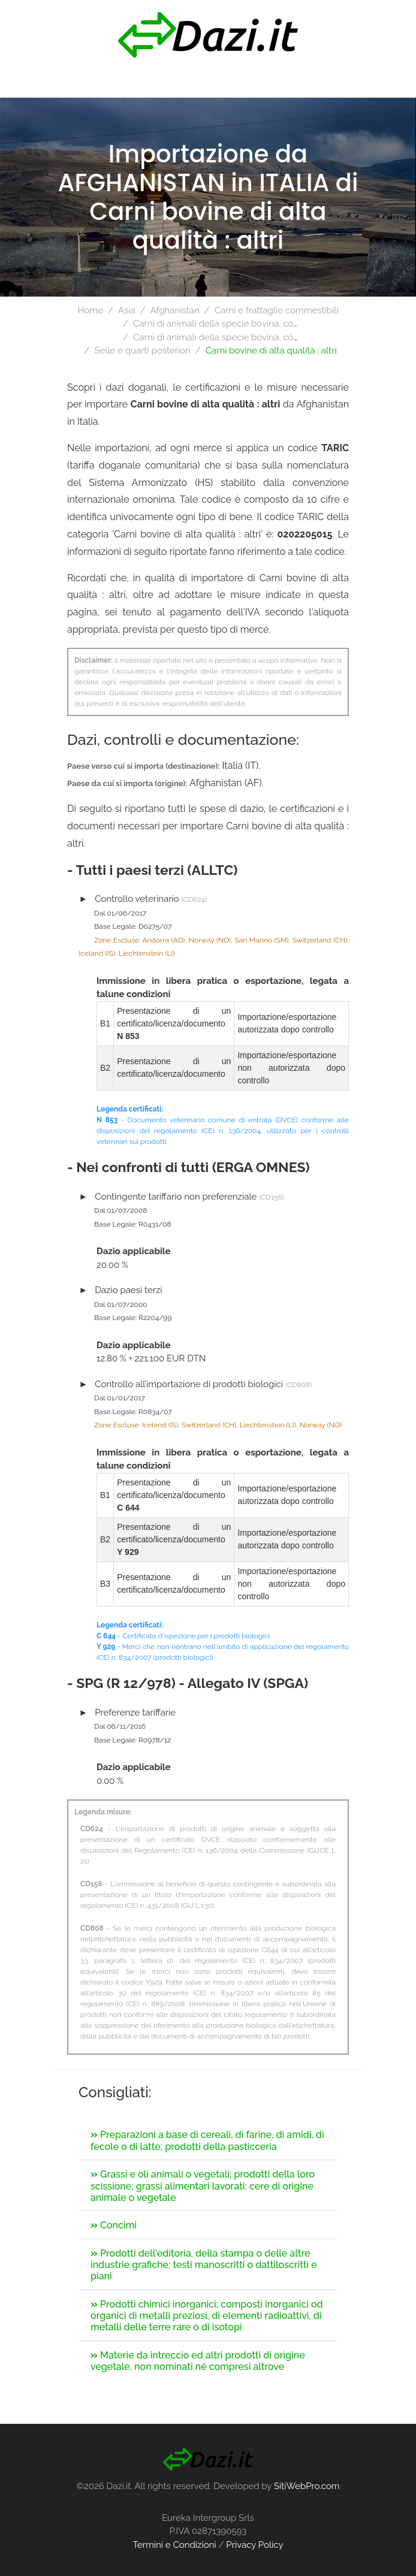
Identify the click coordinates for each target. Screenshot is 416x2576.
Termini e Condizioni (174, 2544)
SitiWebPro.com (307, 2486)
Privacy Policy (254, 2544)
